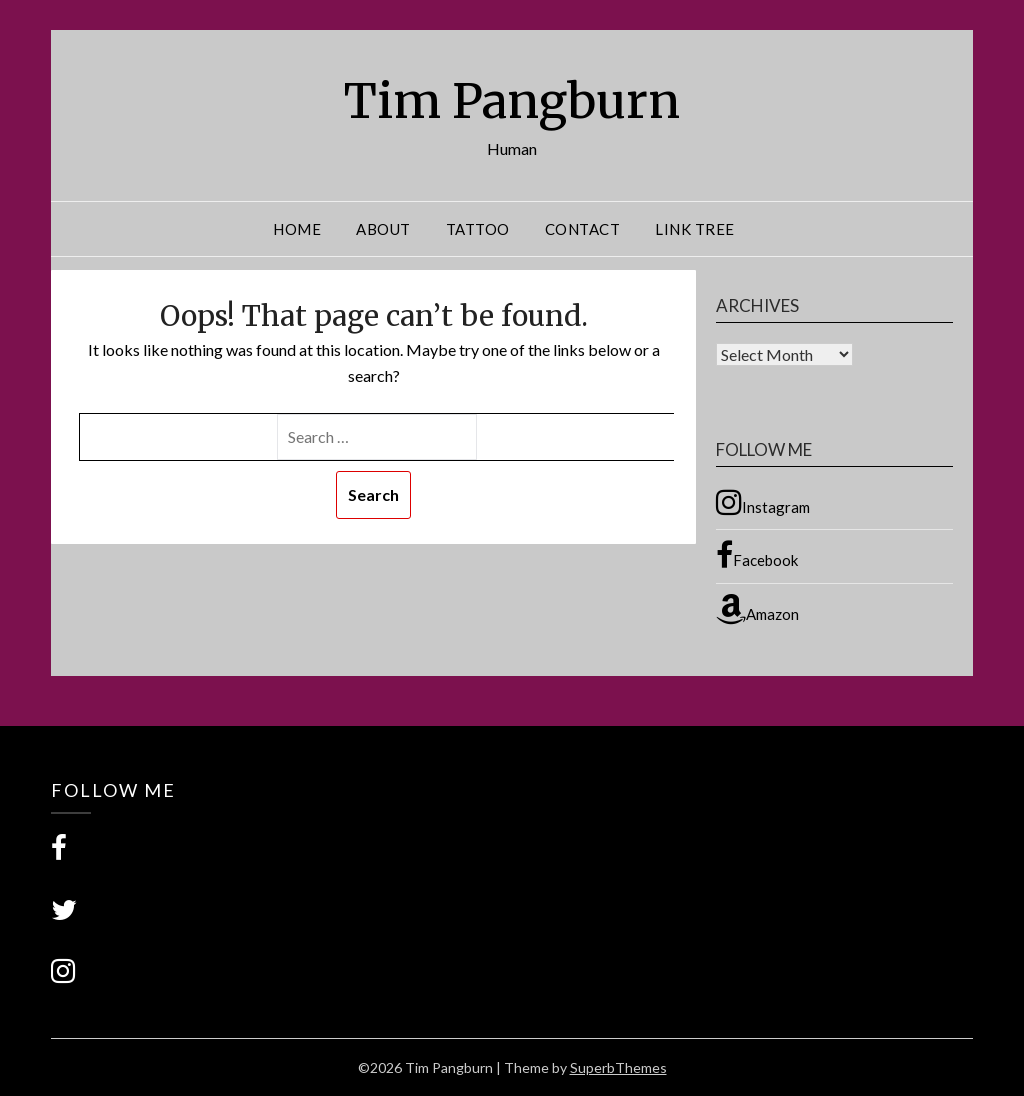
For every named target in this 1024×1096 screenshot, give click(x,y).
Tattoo (478, 229)
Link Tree (695, 229)
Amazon (757, 609)
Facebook (757, 555)
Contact (583, 229)
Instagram (763, 502)
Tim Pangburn (512, 101)
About (383, 229)
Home (297, 229)
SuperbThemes (618, 1067)
